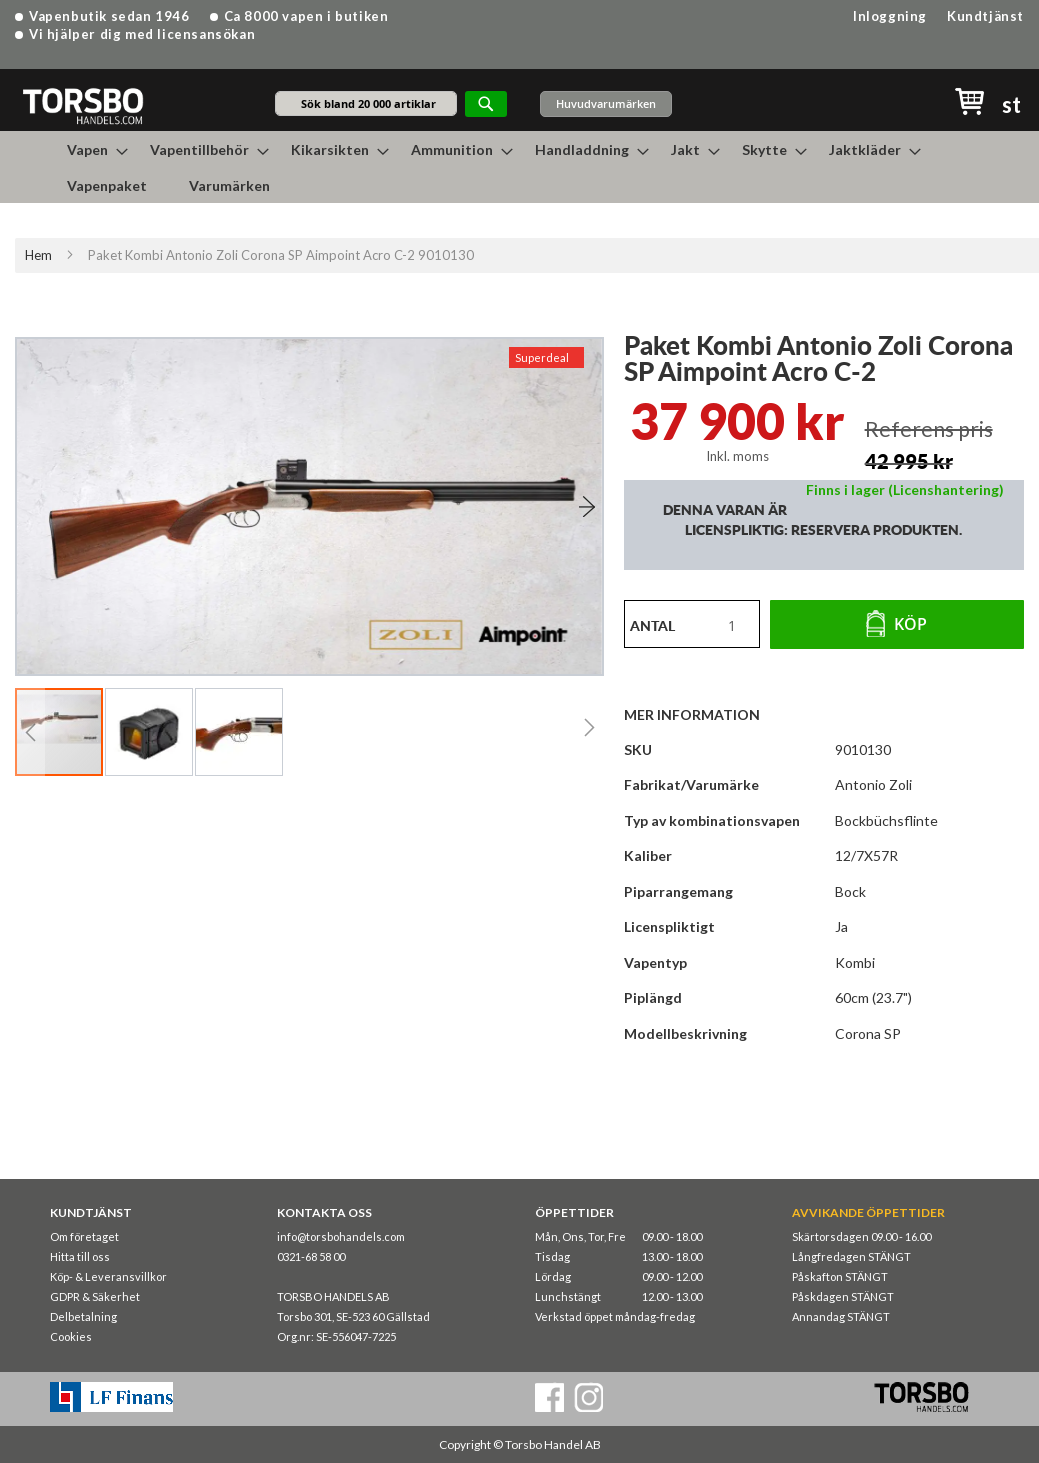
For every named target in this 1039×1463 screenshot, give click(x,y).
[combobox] (366, 103)
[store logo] (82, 105)
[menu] (520, 167)
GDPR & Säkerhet (95, 1296)
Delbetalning (83, 1316)
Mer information (692, 714)
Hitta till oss (80, 1256)
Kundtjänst (985, 16)
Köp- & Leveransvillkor (108, 1276)
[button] (563, 506)
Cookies (71, 1336)
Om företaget (84, 1236)
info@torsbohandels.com (341, 1236)
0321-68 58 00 (311, 1256)
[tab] (702, 714)
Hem (38, 255)
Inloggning (890, 16)
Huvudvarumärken (606, 103)
